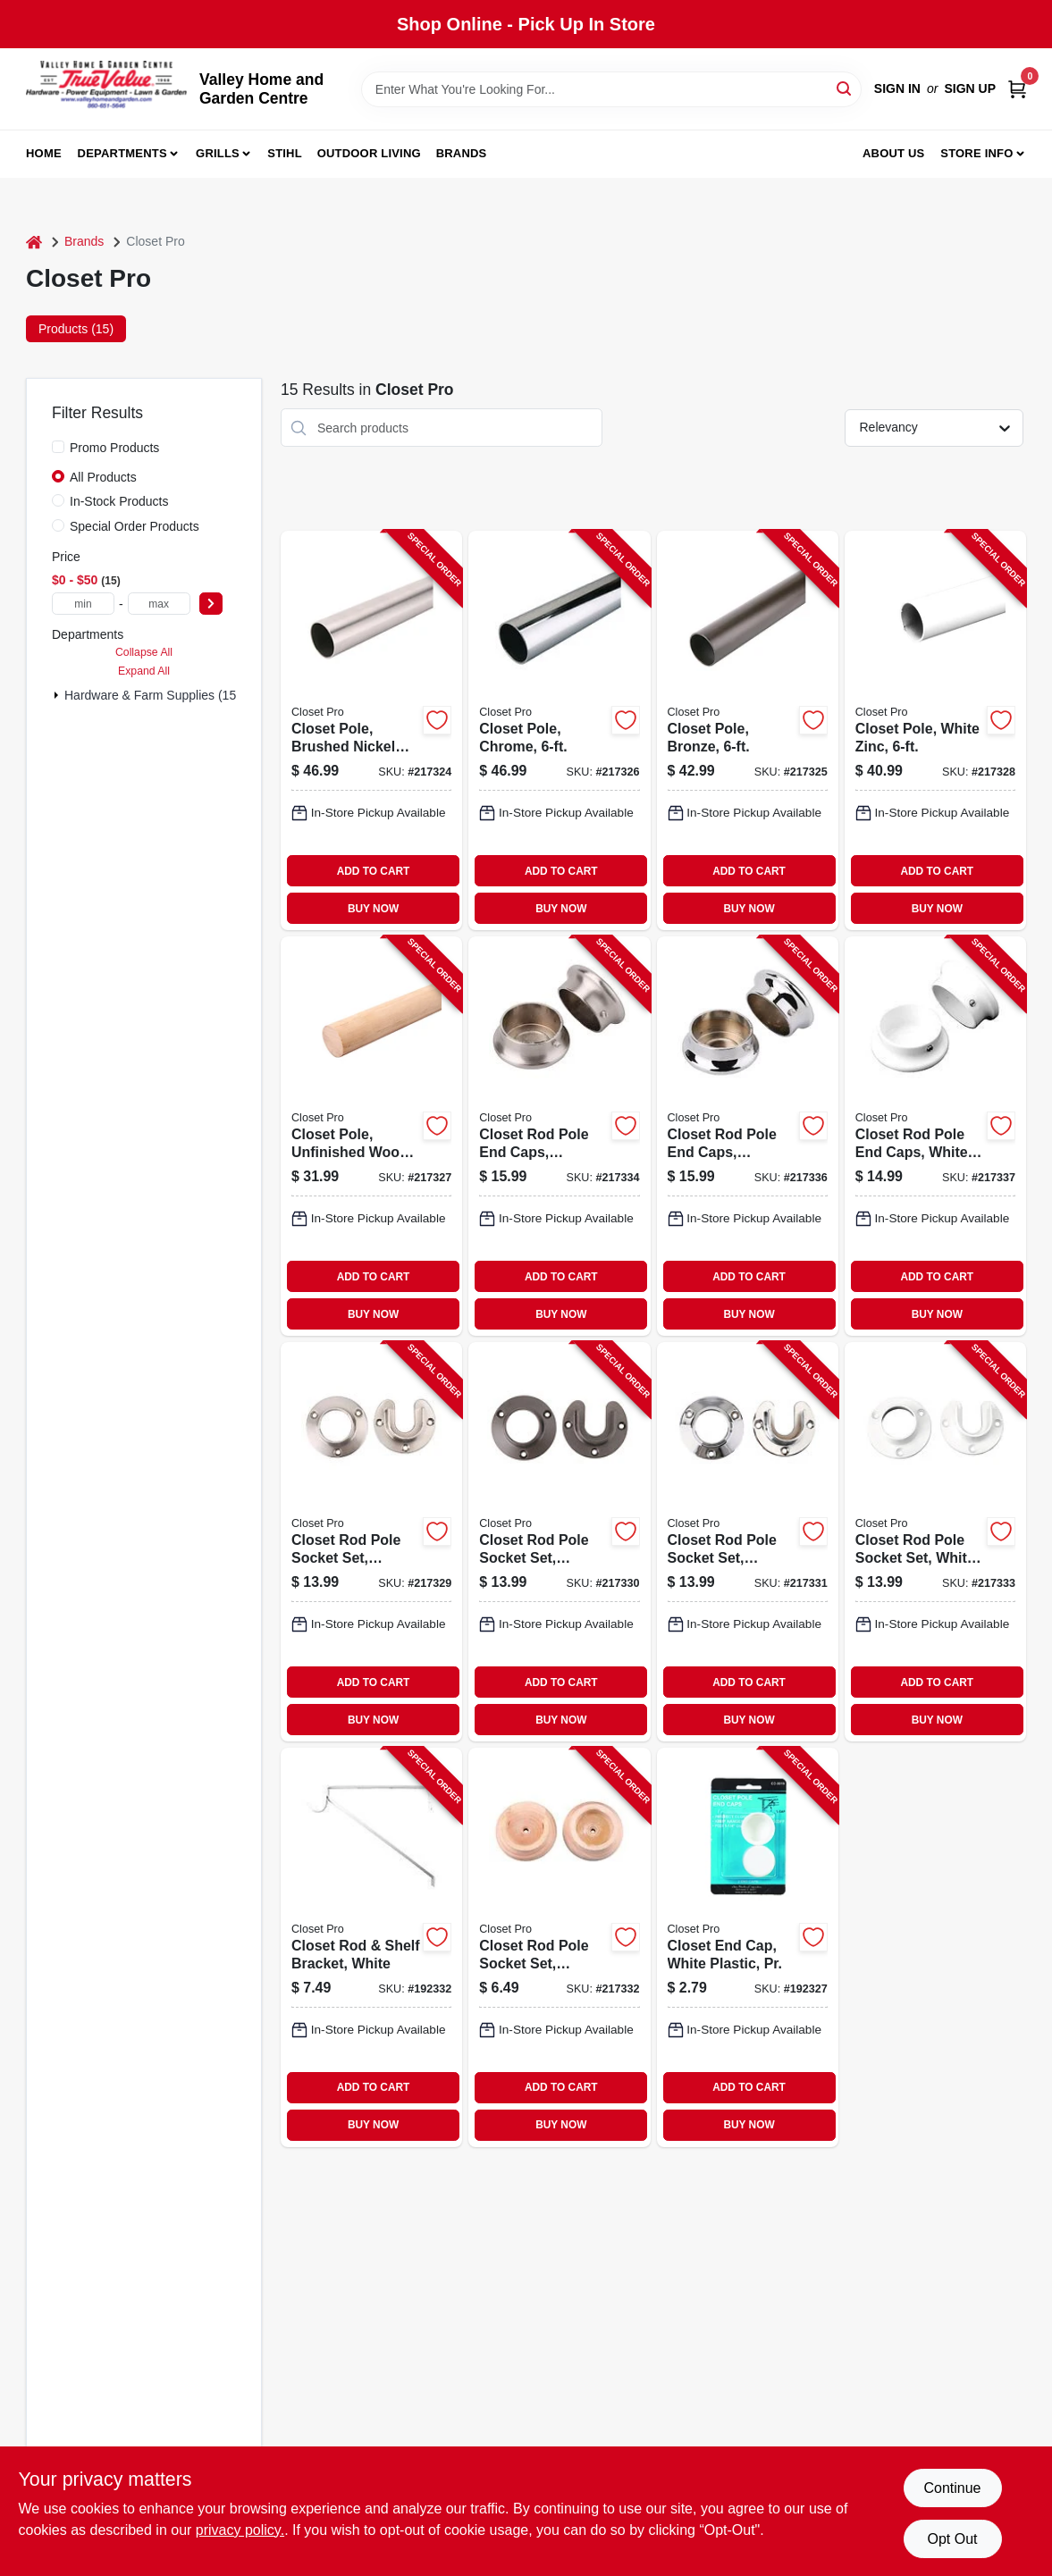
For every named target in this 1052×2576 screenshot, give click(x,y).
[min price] (83, 603)
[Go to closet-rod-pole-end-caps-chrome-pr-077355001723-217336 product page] (747, 1136)
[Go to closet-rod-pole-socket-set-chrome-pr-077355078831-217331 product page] (747, 1541)
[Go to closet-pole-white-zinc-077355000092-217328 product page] (935, 730)
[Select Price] (211, 603)
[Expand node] (56, 695)
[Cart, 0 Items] (1017, 89)
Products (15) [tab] (76, 329)
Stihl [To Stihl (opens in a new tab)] (284, 153)
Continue (951, 2488)
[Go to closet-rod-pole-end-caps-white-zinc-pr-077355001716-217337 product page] (935, 1136)
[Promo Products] (58, 447)
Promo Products (114, 447)
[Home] (34, 241)
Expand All (144, 671)
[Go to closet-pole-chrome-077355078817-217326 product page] (559, 730)
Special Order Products (134, 526)
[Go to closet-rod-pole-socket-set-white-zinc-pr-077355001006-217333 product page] (935, 1541)
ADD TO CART (373, 871)
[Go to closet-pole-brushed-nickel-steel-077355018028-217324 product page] (371, 730)
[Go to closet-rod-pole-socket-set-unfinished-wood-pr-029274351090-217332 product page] (559, 1947)
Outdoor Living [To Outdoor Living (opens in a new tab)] (369, 153)
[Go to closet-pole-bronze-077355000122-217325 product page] (747, 730)
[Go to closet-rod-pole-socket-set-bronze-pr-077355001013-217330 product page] (559, 1541)
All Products (103, 477)
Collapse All (144, 652)
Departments (122, 153)
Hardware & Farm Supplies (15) (152, 695)
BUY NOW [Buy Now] (373, 908)
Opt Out (952, 2539)
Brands (461, 153)
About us (894, 153)
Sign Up (970, 88)
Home (44, 153)
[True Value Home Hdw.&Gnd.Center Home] (106, 89)
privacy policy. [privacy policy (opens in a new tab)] (240, 2530)
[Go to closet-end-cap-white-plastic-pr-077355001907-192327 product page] (747, 1947)
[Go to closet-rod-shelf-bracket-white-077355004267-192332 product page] (371, 1947)
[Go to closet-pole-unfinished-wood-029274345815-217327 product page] (371, 1136)
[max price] (159, 603)
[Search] (845, 88)
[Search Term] (611, 89)
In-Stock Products (119, 501)
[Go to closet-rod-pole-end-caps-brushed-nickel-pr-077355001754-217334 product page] (559, 1136)
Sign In (897, 88)
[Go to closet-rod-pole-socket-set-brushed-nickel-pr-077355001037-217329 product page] (371, 1541)
